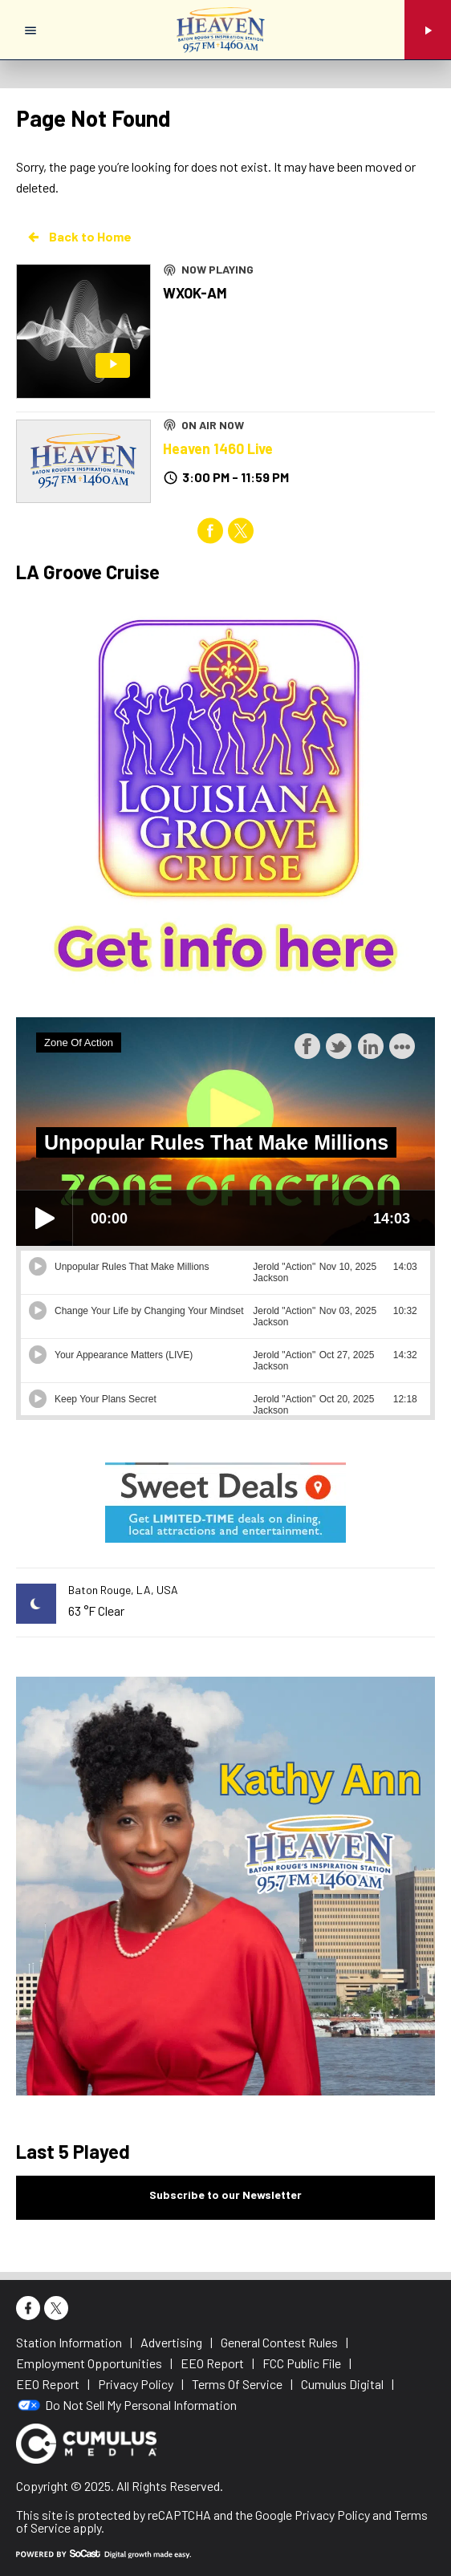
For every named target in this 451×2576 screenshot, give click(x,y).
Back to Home (79, 237)
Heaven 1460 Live (218, 448)
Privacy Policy (332, 2514)
